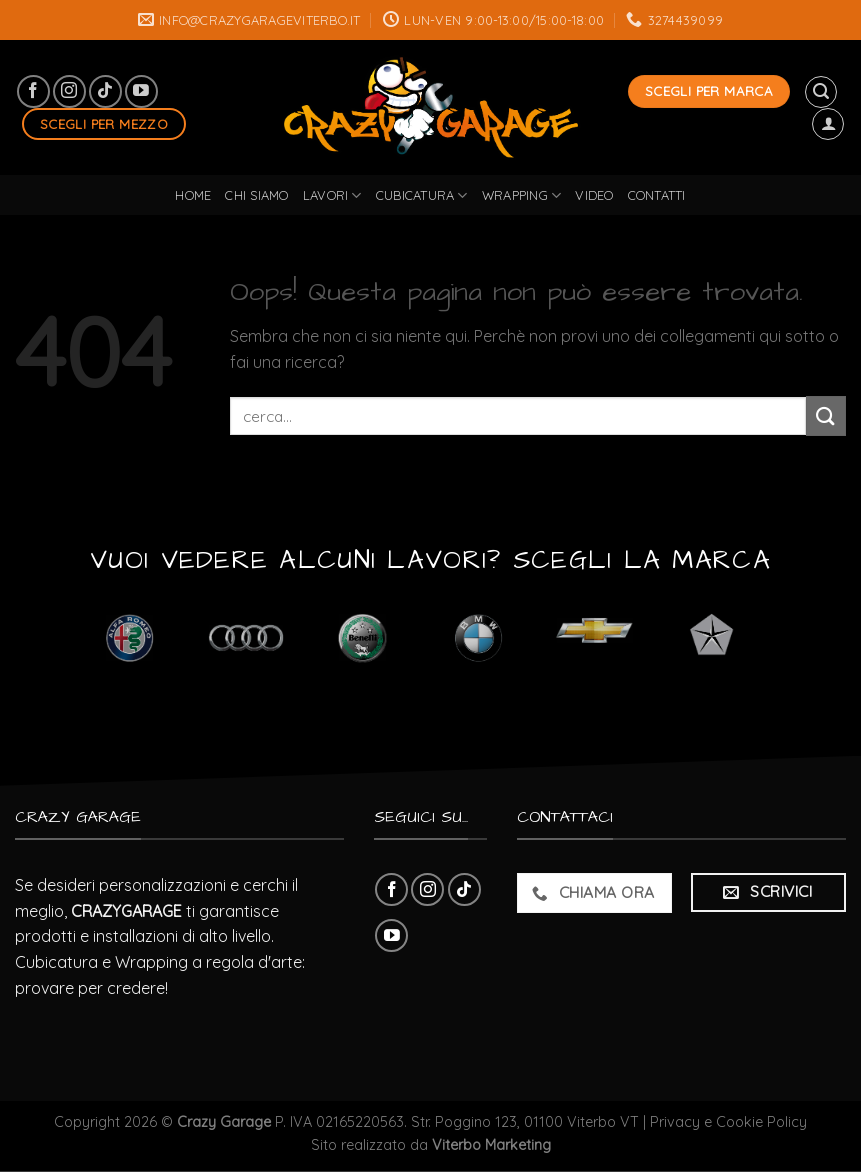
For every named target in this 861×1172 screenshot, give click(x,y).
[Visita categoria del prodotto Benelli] (362, 638)
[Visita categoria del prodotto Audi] (246, 638)
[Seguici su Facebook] (33, 91)
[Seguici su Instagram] (69, 91)
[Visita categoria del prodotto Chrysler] (711, 638)
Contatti (657, 195)
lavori (332, 195)
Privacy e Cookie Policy (728, 1122)
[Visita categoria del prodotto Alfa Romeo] (129, 638)
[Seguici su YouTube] (141, 91)
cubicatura (422, 195)
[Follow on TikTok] (105, 91)
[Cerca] (821, 92)
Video (594, 195)
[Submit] (826, 415)
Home (193, 195)
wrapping (522, 195)
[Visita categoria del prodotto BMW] (478, 638)
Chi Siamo (256, 195)
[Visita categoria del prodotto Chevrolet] (595, 638)
